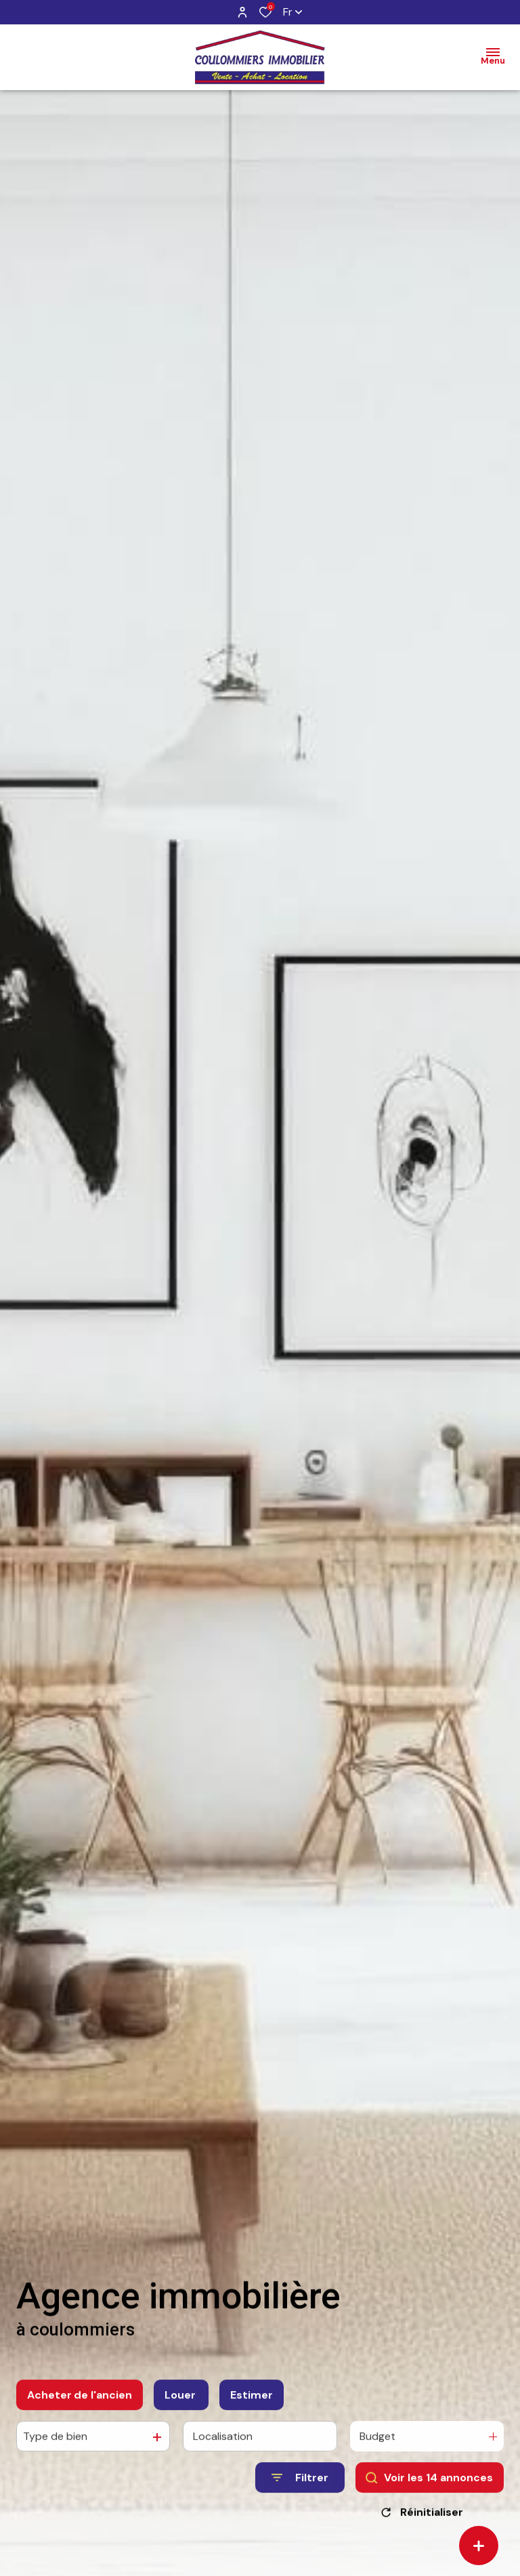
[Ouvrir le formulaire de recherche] (300, 2490)
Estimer (251, 2407)
